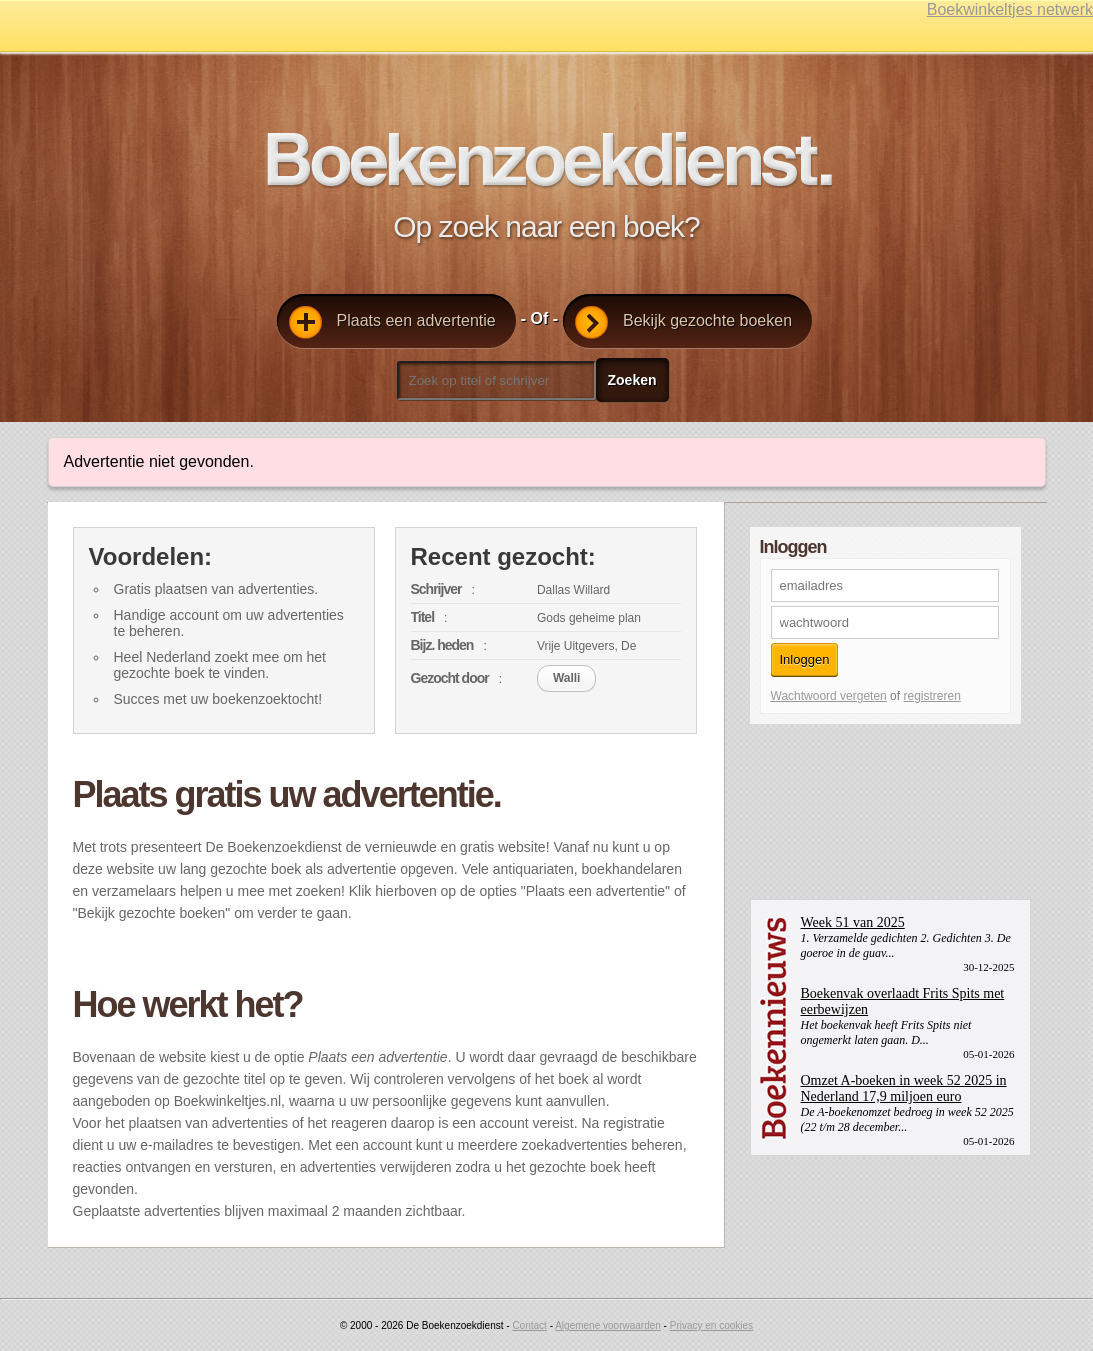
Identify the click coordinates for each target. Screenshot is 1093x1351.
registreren (931, 696)
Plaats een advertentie (392, 322)
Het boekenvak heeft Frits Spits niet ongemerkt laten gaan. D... (886, 1032)
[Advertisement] (816, 810)
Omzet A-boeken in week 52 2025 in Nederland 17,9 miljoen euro (904, 1088)
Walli (567, 678)
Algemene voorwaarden (608, 1325)
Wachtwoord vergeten (829, 696)
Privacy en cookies (711, 1325)
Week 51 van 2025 (853, 922)
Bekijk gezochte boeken (683, 322)
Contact (529, 1325)
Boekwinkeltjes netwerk (1010, 9)
